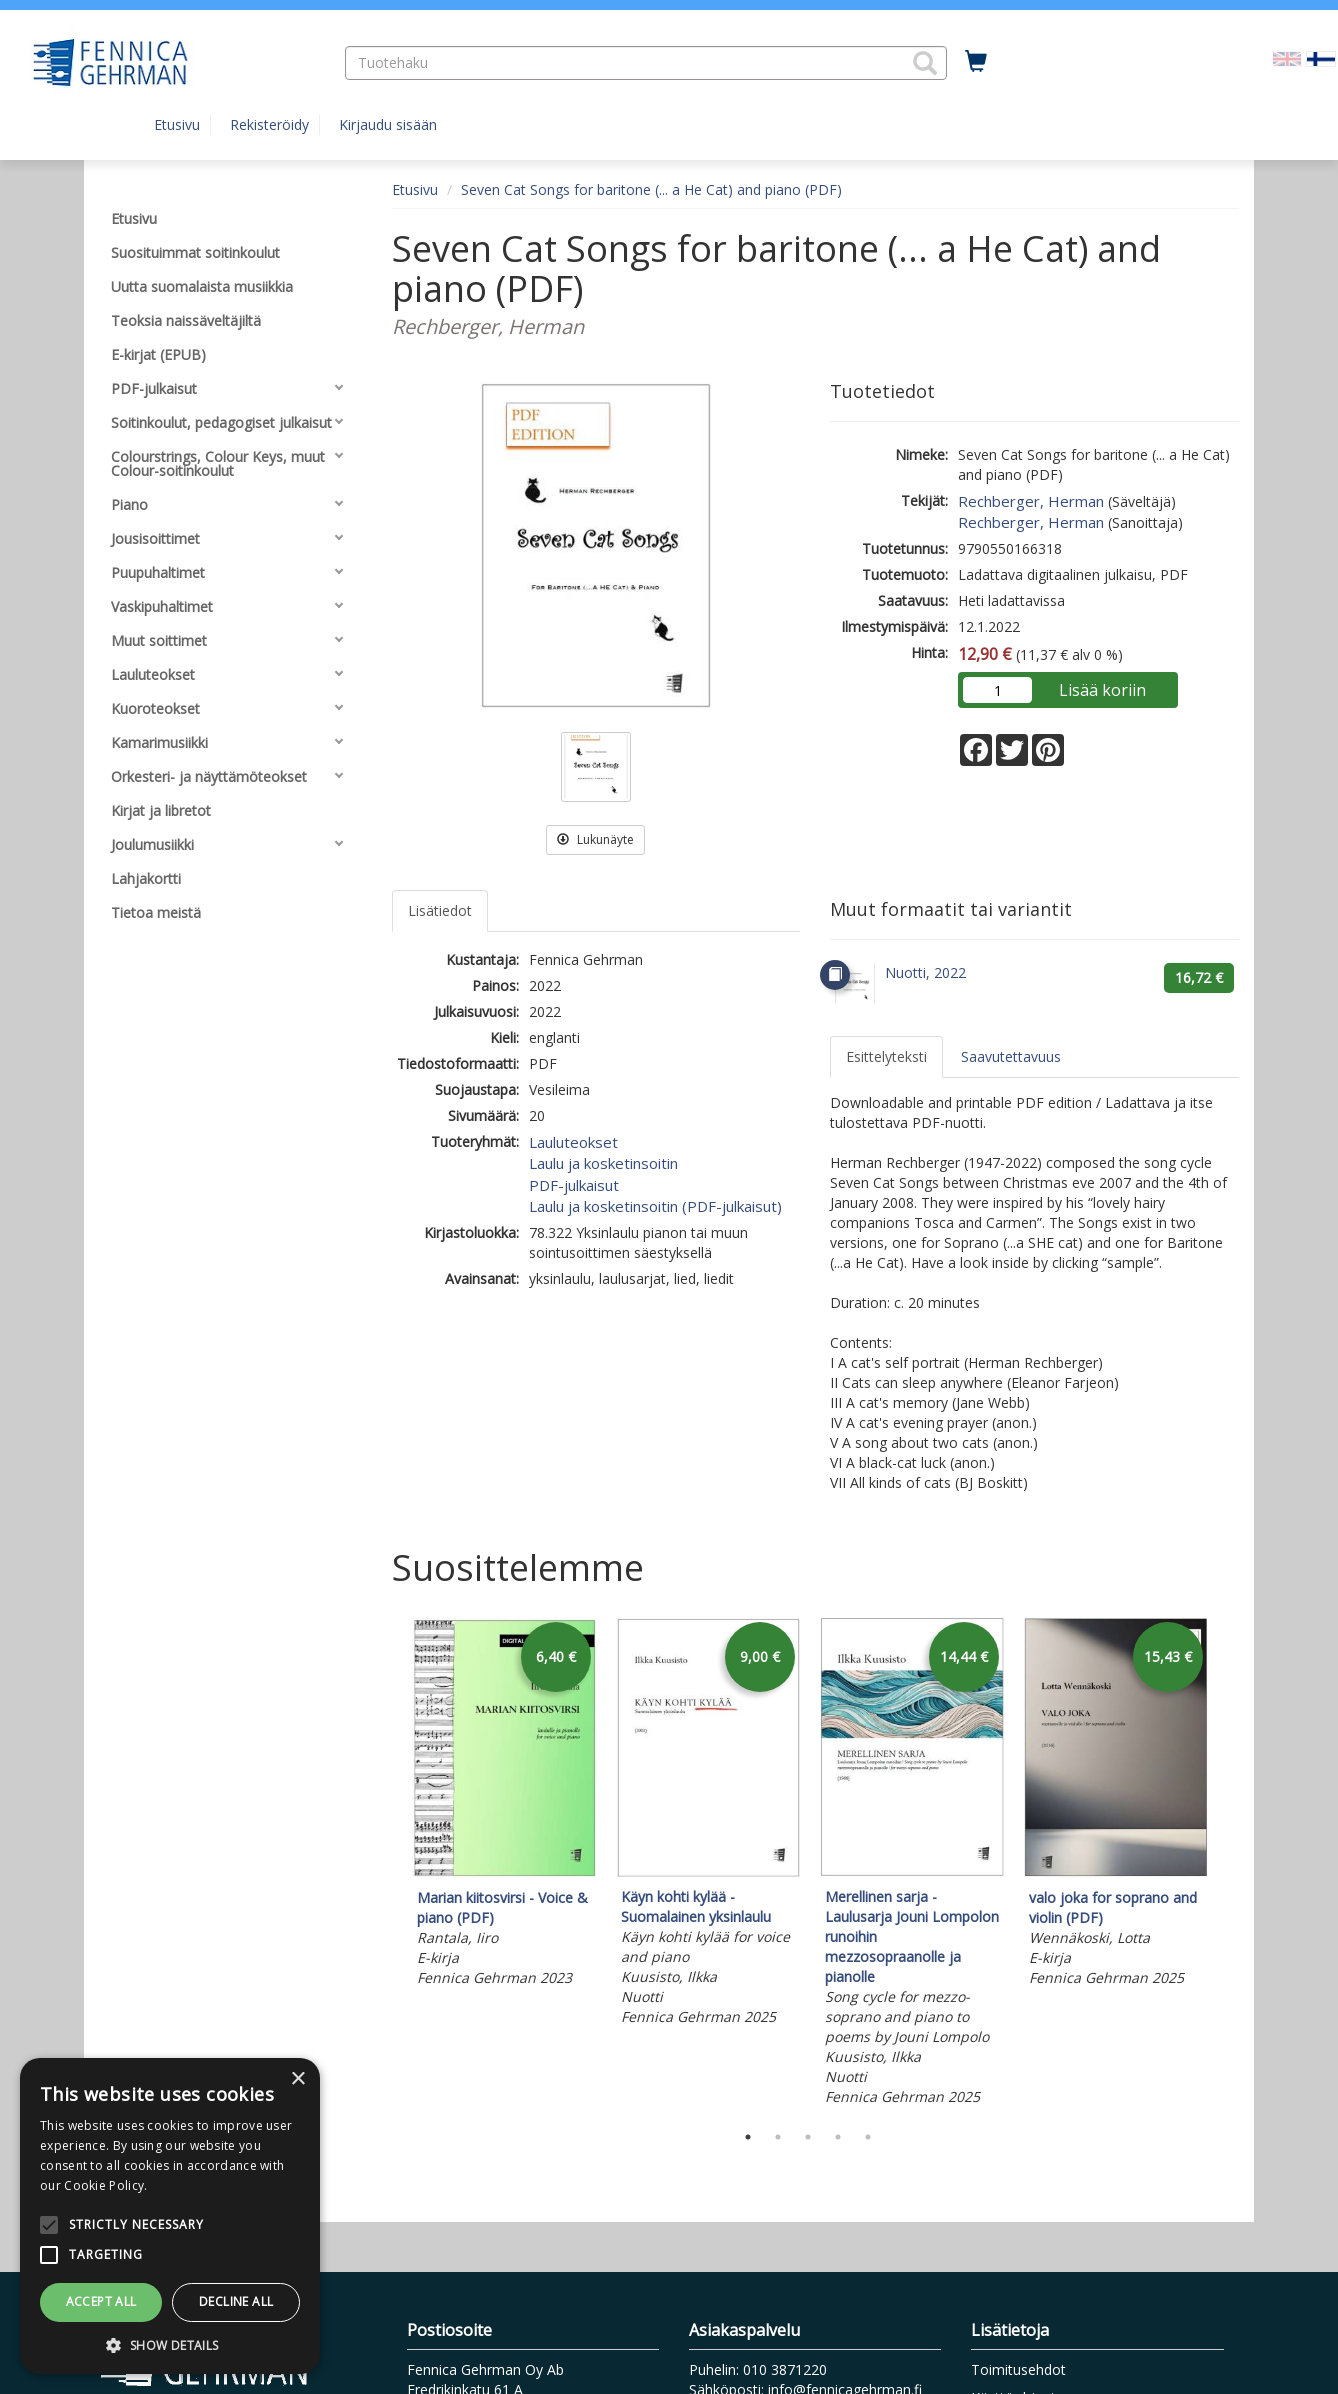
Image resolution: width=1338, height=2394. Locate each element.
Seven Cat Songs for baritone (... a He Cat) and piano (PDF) (651, 189)
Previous (387, 1865)
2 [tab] (778, 2137)
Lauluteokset (573, 1142)
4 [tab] (838, 2137)
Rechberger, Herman (1031, 501)
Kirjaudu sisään (388, 124)
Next (1229, 1865)
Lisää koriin (1102, 690)
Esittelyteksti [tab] (886, 1056)
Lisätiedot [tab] (440, 910)
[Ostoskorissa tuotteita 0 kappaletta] (976, 62)
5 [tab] (868, 2137)
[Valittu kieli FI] (1321, 57)
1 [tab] (748, 2137)
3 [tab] (808, 2137)
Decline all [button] (236, 2301)
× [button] (297, 2079)
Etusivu (177, 124)
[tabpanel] (504, 1805)
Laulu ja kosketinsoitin (603, 1163)
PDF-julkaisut (574, 1185)
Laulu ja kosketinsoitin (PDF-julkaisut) (655, 1206)
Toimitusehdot (1018, 2369)
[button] (925, 63)
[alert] (170, 2216)
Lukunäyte (595, 839)
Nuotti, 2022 (925, 972)
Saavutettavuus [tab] (1011, 1056)
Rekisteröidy (269, 124)
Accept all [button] (101, 2301)
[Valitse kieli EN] (1287, 57)
